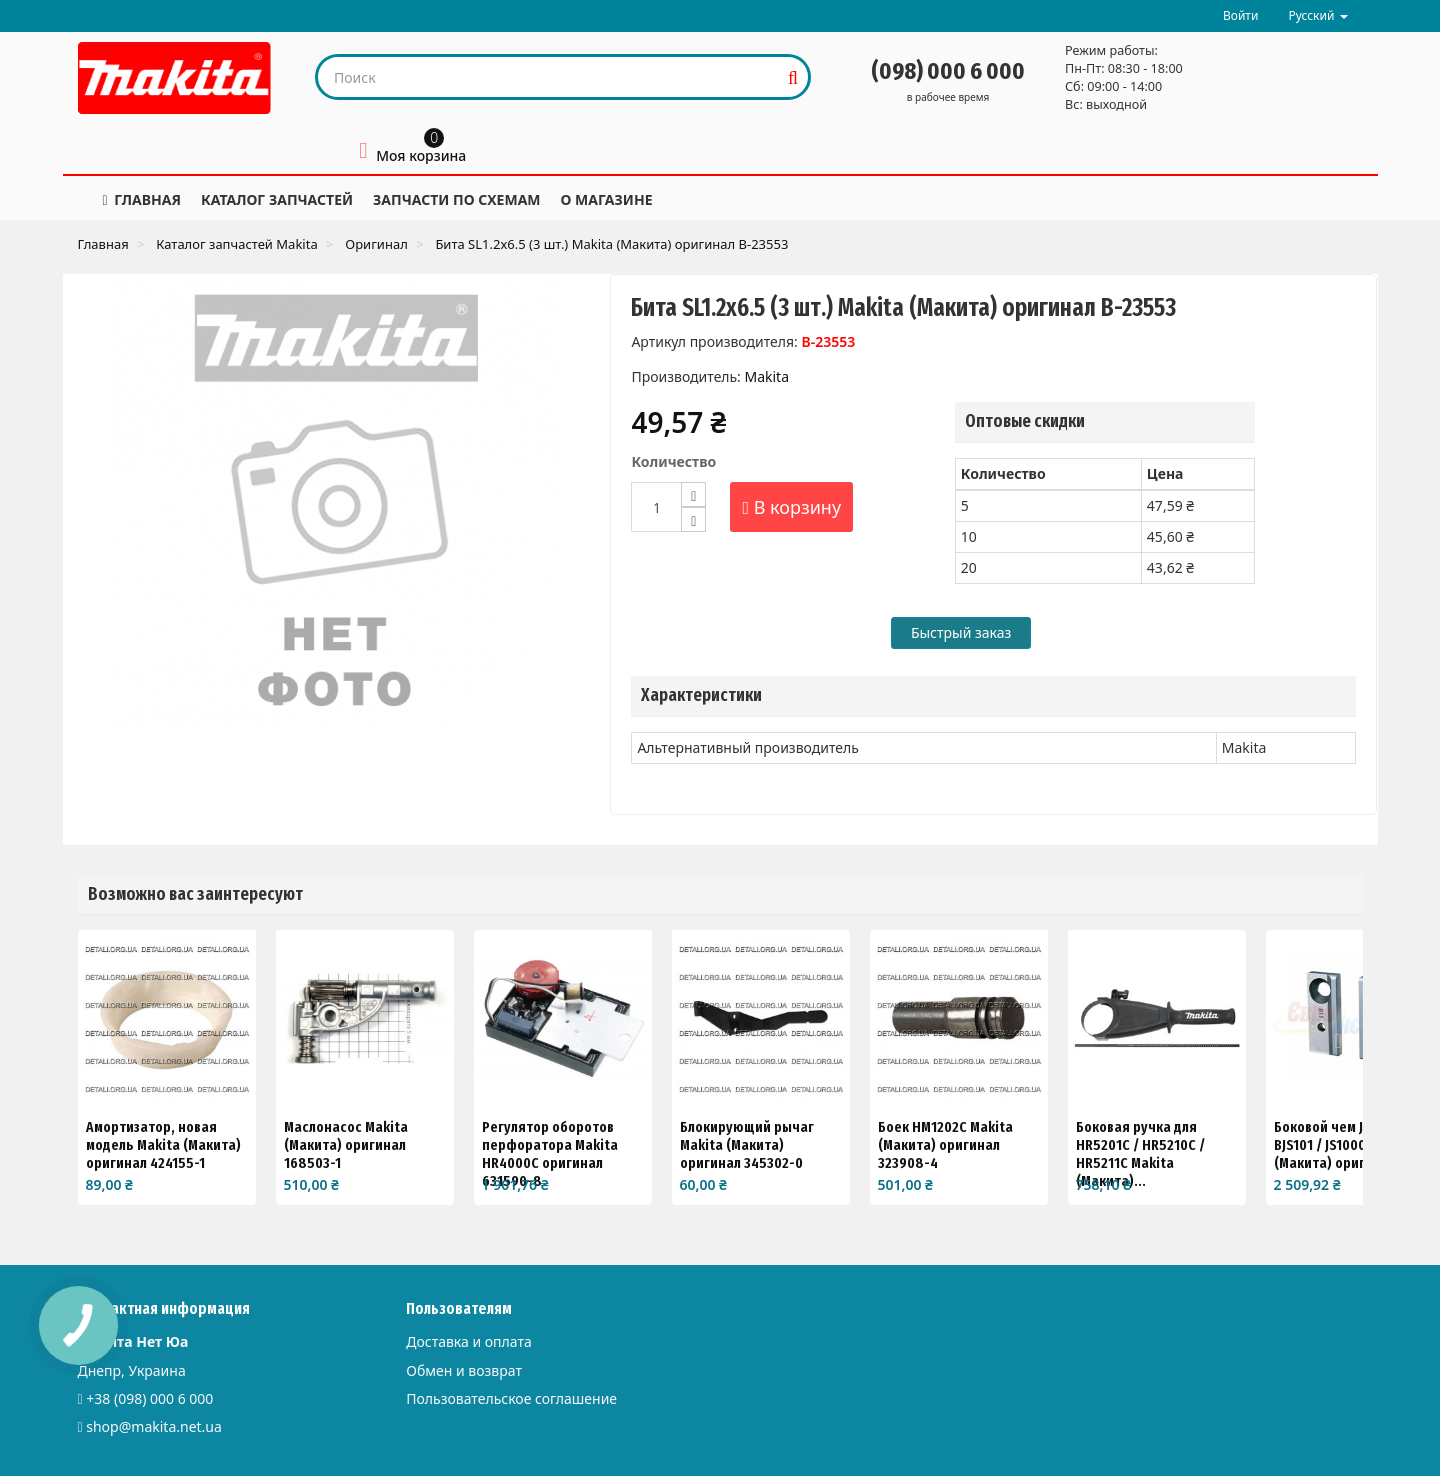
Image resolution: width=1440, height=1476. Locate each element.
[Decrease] (693, 519)
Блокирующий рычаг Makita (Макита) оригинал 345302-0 (747, 1145)
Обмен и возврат (464, 1370)
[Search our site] (548, 77)
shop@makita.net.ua (154, 1426)
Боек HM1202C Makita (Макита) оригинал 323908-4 (945, 1145)
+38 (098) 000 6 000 (149, 1398)
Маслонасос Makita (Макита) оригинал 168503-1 (346, 1145)
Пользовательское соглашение (511, 1398)
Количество (673, 461)
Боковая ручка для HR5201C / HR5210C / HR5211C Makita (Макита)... (1140, 1154)
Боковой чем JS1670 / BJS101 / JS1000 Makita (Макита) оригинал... (1343, 1145)
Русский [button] (1317, 15)
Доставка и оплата (468, 1341)
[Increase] (693, 494)
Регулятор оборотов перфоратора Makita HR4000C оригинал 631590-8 (550, 1154)
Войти (1240, 15)
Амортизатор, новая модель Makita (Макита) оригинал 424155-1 (163, 1145)
